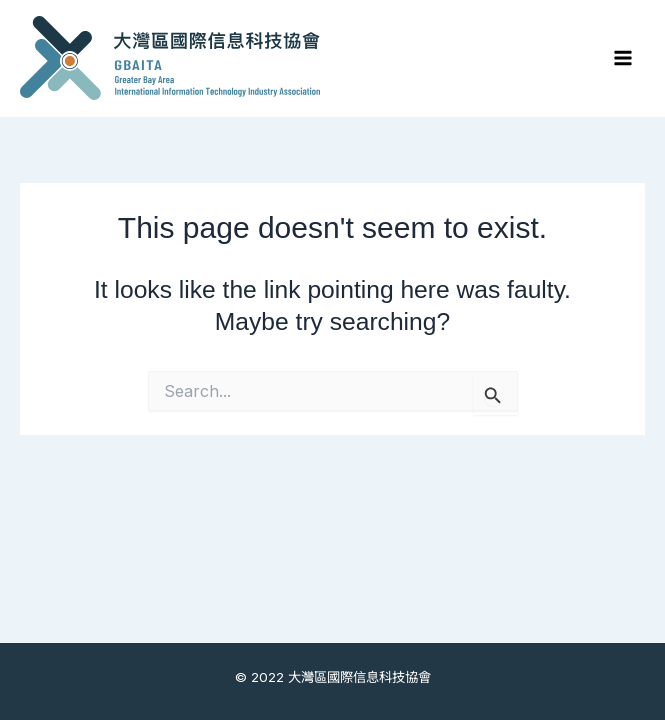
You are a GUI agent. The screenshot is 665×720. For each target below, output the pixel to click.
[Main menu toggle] (622, 58)
